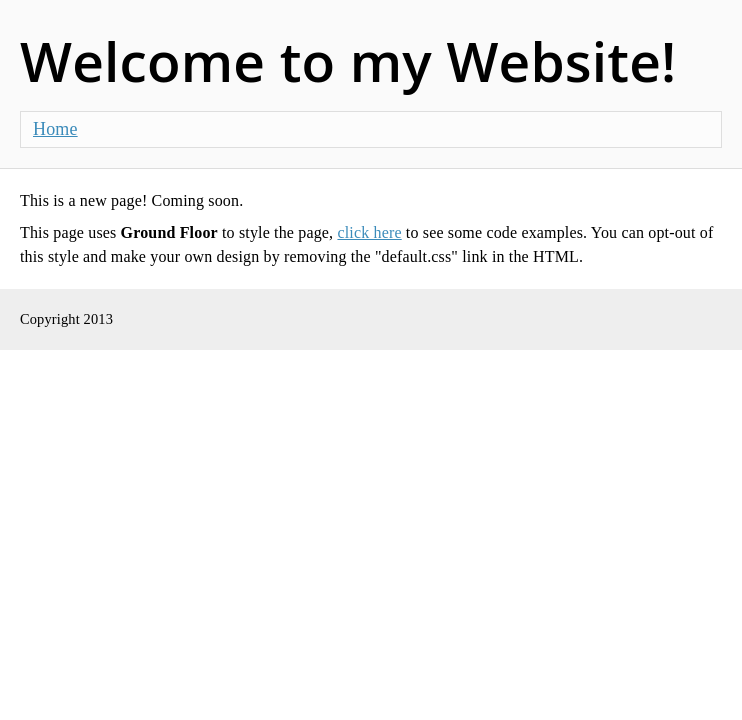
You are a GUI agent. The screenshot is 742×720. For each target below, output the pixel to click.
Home (55, 129)
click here (369, 232)
